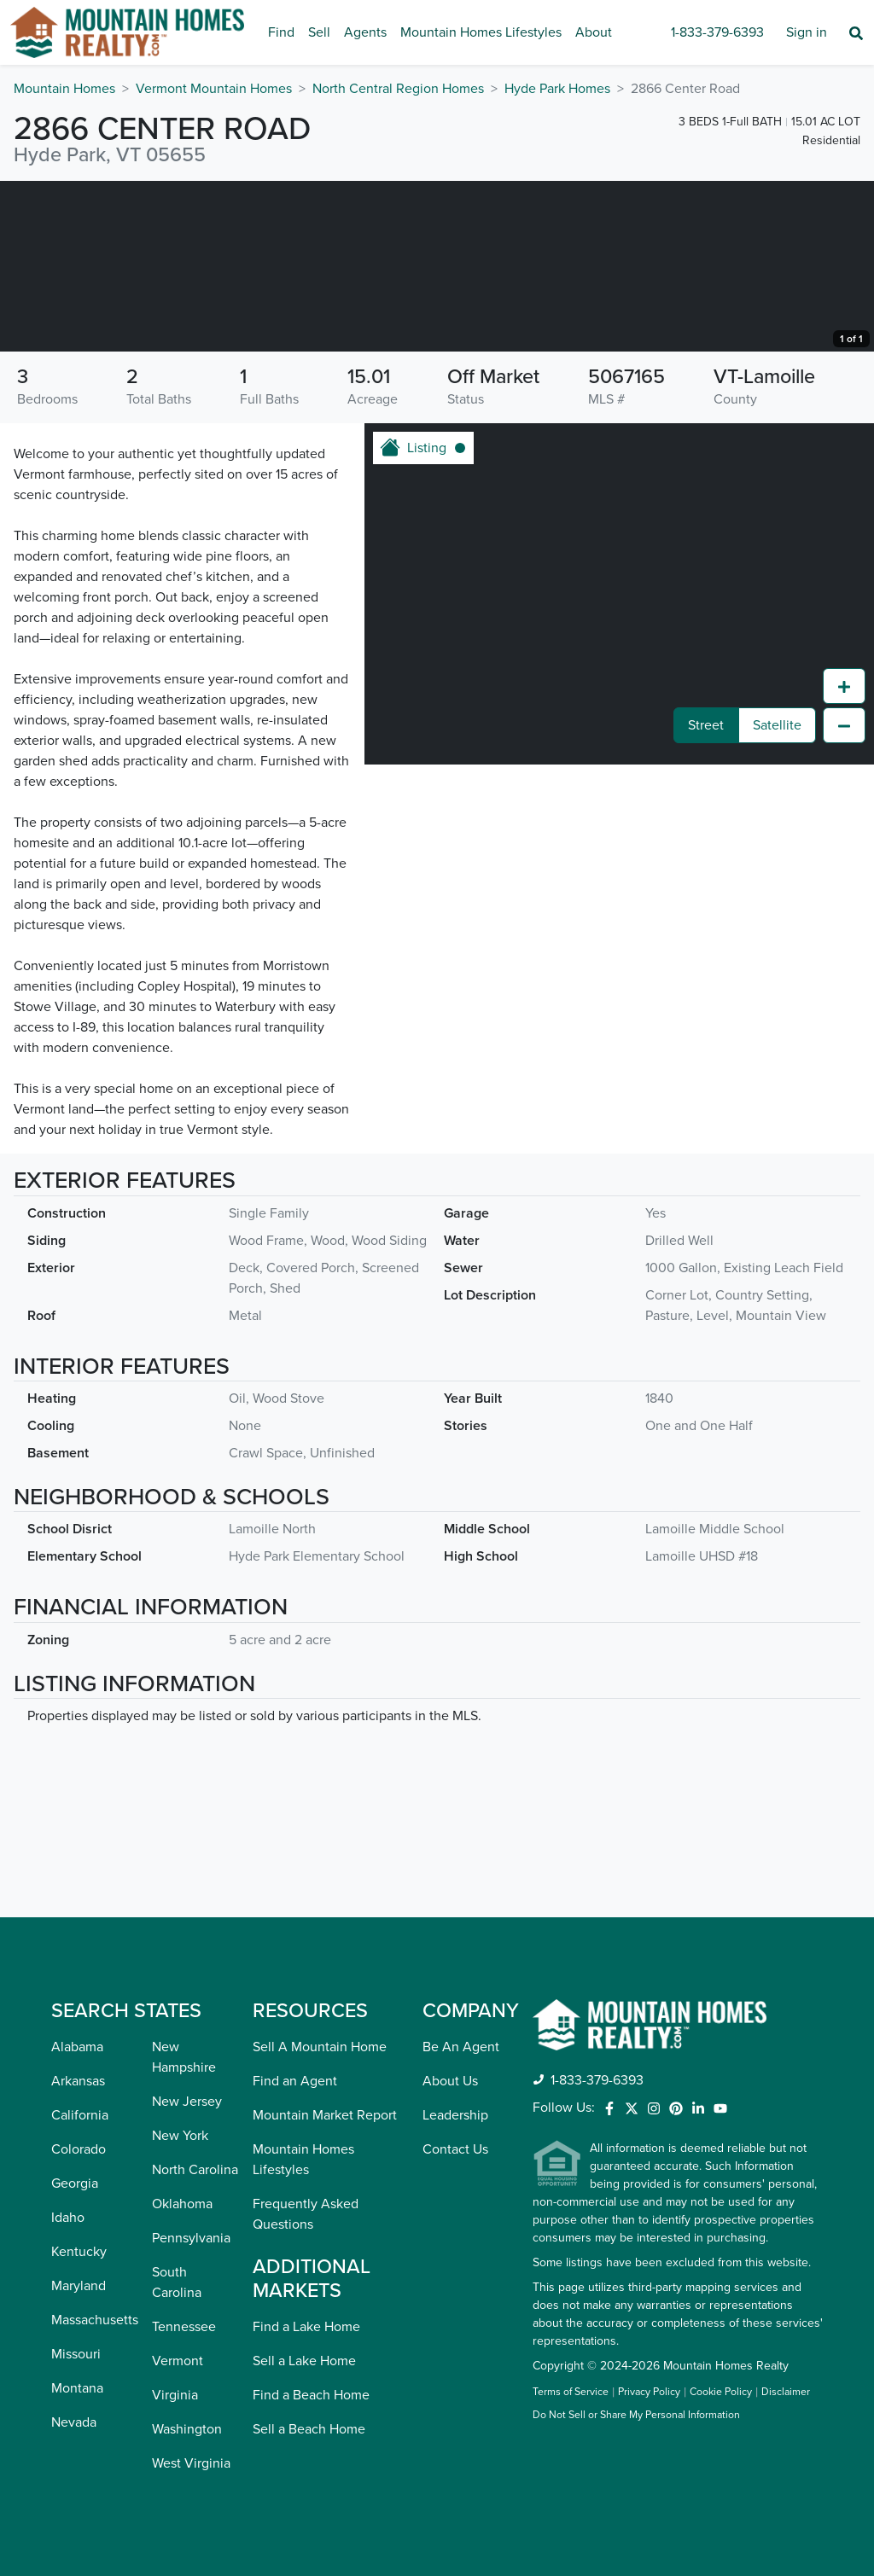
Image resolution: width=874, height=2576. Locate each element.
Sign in (806, 32)
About (593, 32)
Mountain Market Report (325, 2115)
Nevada (73, 2422)
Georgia (74, 2183)
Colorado (78, 2149)
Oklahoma (182, 2204)
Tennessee (184, 2326)
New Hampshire (184, 2057)
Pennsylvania (191, 2238)
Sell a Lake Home (304, 2361)
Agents (365, 32)
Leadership (455, 2115)
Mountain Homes (64, 88)
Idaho (67, 2217)
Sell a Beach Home (309, 2429)
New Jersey (187, 2101)
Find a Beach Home (311, 2395)
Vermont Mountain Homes (214, 88)
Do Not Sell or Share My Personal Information (636, 2416)
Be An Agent (460, 2047)
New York (180, 2135)
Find (281, 32)
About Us (450, 2081)
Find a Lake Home (306, 2326)
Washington (187, 2429)
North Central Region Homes (398, 88)
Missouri (76, 2354)
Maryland (78, 2285)
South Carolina (176, 2282)
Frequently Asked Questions (305, 2214)
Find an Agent (295, 2081)
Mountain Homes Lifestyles (481, 32)
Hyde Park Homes (557, 88)
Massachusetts (94, 2320)
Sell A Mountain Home (320, 2047)
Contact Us (455, 2149)
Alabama (77, 2047)
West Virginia (191, 2463)
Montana (77, 2388)
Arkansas (78, 2081)
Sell (319, 32)
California (79, 2115)
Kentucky (79, 2251)
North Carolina (195, 2169)
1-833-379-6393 (717, 32)
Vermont (177, 2361)
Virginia (175, 2395)
